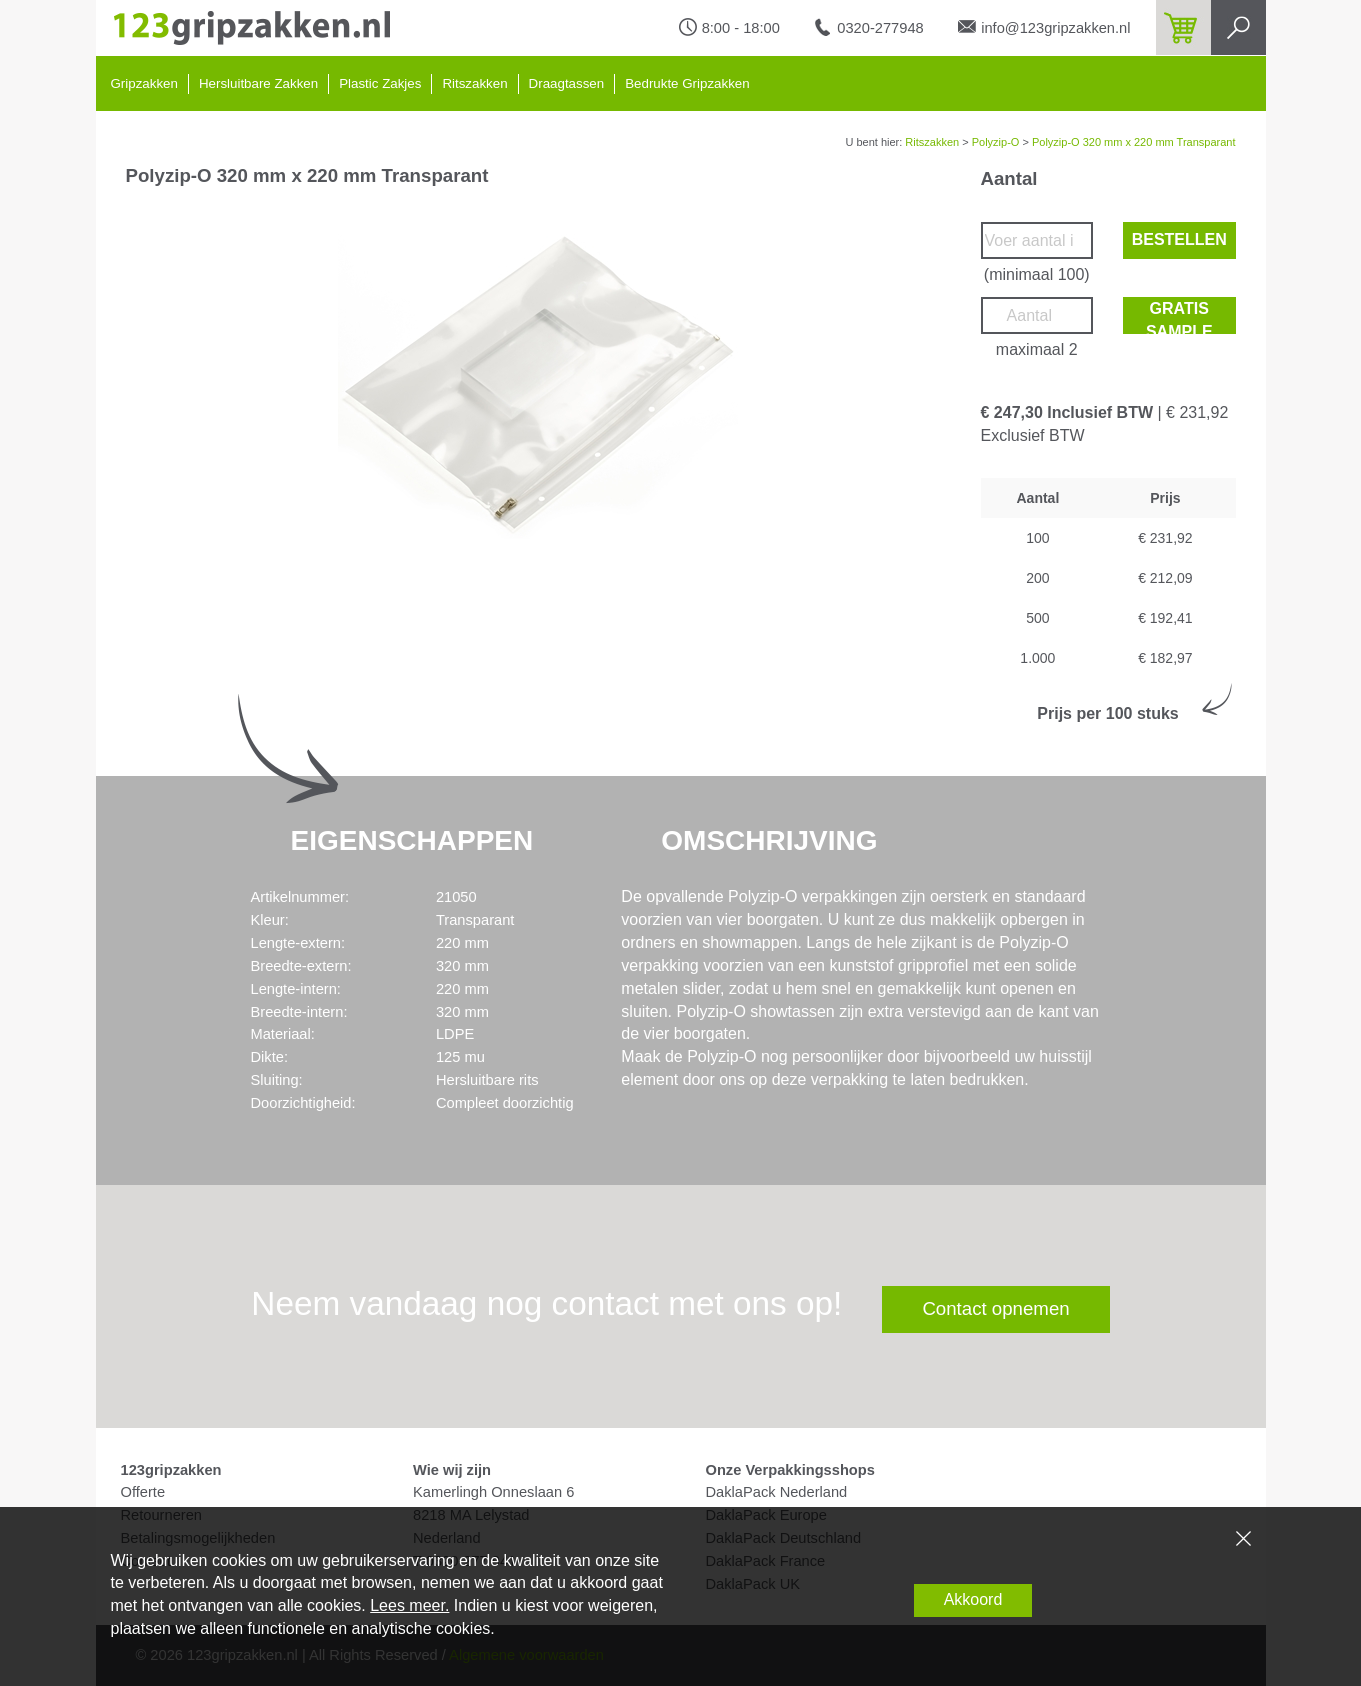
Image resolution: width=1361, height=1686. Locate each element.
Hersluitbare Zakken (258, 83)
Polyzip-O (996, 142)
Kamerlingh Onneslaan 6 (493, 1492)
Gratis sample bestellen (1179, 317)
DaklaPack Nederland (777, 1492)
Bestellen (1179, 239)
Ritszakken (474, 83)
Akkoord (973, 1599)
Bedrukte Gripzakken (687, 83)
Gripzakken (144, 83)
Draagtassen (567, 83)
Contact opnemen (995, 1308)
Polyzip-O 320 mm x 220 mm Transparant (1134, 142)
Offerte (143, 1492)
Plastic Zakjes (380, 83)
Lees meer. (409, 1605)
